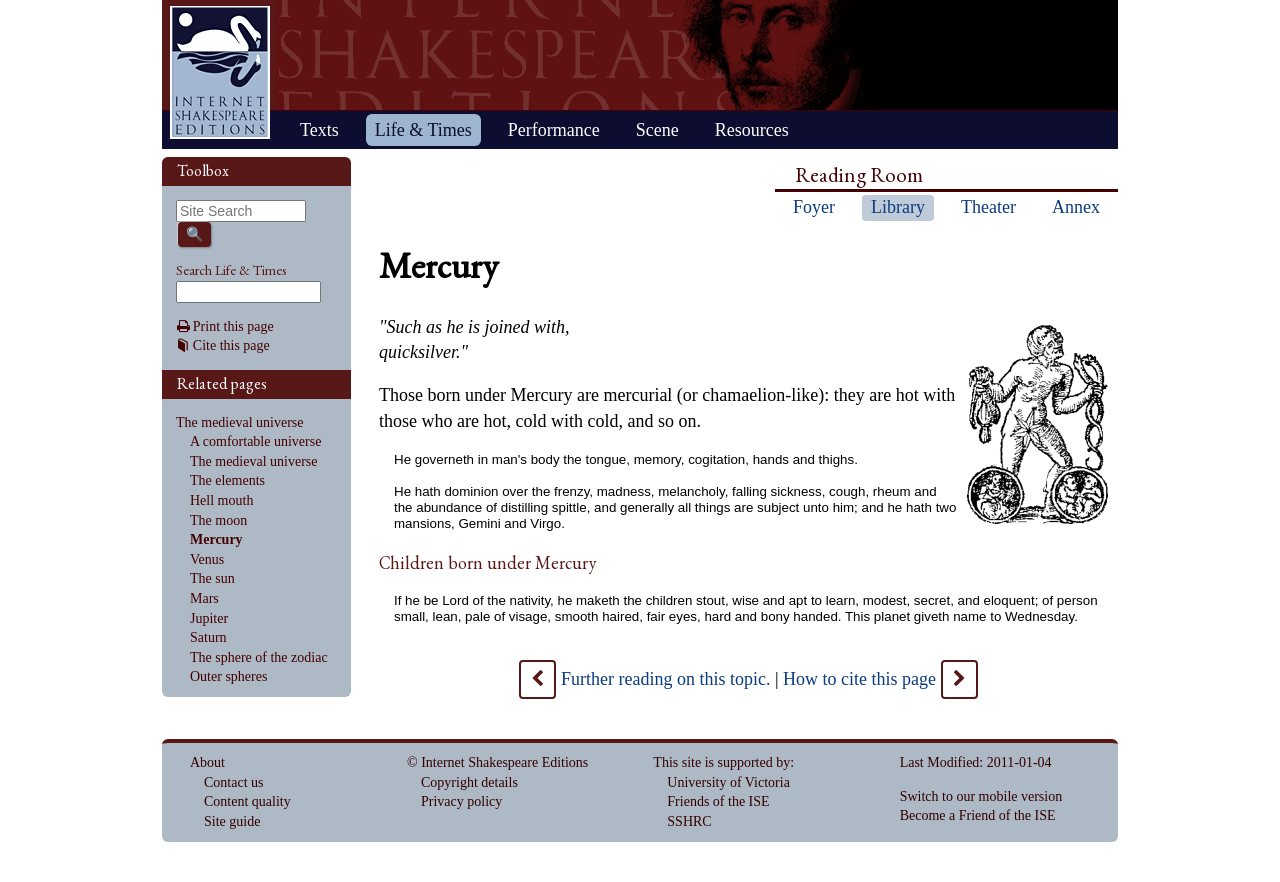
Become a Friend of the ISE (978, 815)
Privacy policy (461, 801)
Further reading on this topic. (665, 679)
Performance (554, 130)
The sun (212, 578)
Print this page (233, 326)
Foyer (814, 207)
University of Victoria (728, 782)
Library (898, 207)
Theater (988, 207)
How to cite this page (859, 679)
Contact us (234, 782)
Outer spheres (228, 676)
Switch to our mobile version (981, 796)
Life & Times (423, 130)
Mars (204, 598)
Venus (207, 559)
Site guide (232, 821)
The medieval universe (240, 422)
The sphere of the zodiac (259, 657)
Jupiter (209, 618)
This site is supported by (721, 762)
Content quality (247, 801)
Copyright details (469, 782)
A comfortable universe (255, 441)
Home (220, 72)
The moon (218, 520)
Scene (657, 130)
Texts (319, 130)
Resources (752, 130)
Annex (1076, 207)
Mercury (216, 539)
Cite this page (231, 345)
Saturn (208, 637)
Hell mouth (221, 500)
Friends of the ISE (718, 801)
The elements (227, 480)
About (207, 762)
